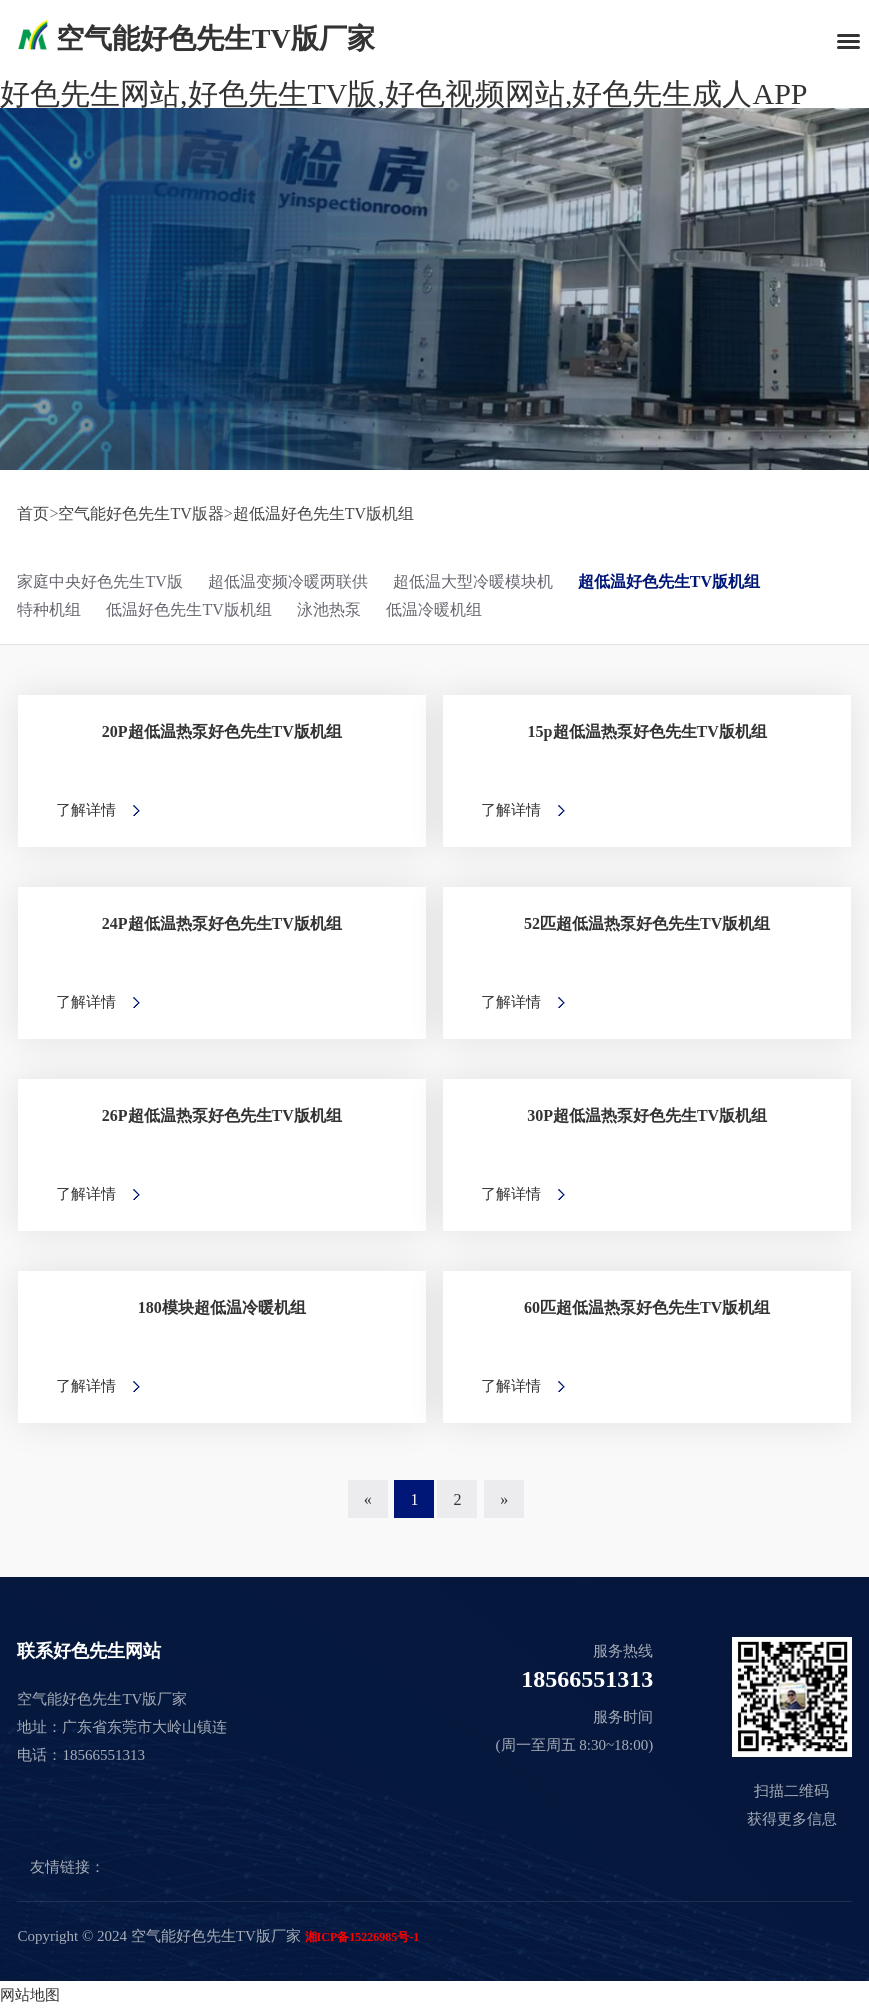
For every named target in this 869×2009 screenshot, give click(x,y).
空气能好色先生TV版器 (140, 513)
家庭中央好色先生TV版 (99, 581)
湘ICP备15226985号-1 (362, 1937)
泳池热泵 (329, 609)
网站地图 (30, 1995)
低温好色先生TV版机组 (188, 609)
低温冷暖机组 (434, 609)
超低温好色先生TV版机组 (323, 513)
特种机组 (49, 609)
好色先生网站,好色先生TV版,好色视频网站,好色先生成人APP (404, 93)
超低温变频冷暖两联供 (288, 581)
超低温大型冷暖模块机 (473, 581)
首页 (33, 513)
